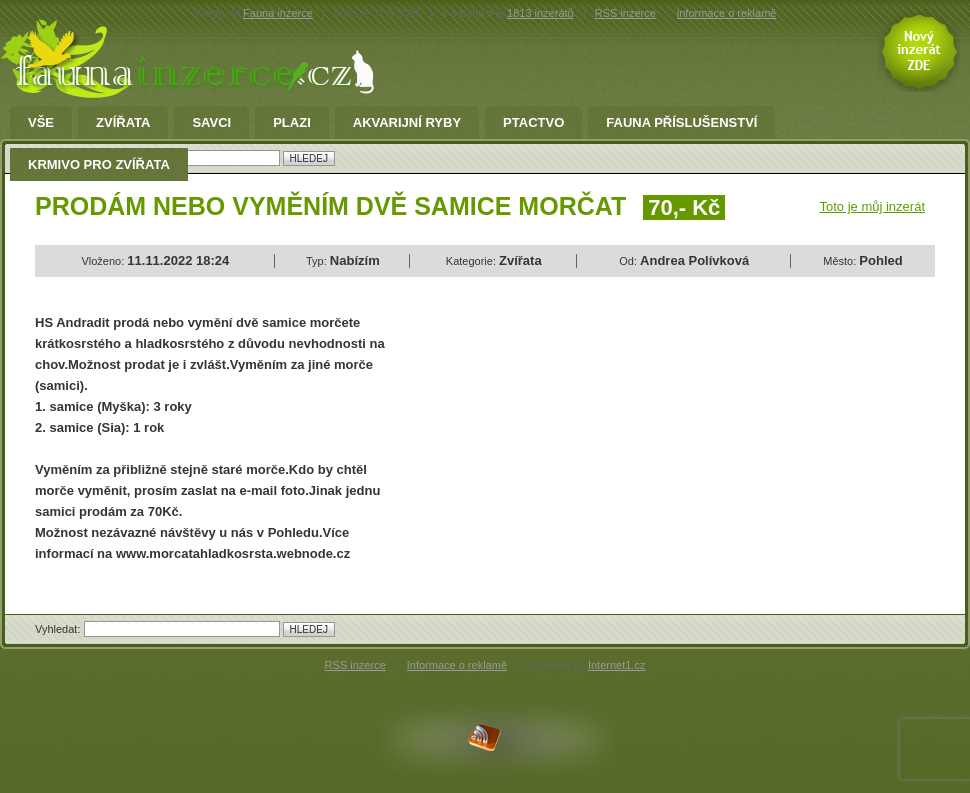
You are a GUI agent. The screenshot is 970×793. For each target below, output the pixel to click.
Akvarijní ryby (407, 123)
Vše (41, 123)
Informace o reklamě (457, 665)
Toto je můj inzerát (873, 206)
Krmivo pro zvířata (99, 165)
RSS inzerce (625, 13)
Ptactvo (533, 123)
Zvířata (123, 123)
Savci (211, 123)
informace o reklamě (727, 13)
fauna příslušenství (681, 123)
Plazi (292, 123)
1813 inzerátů (540, 13)
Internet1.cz (616, 665)
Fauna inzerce (278, 13)
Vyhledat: (59, 629)
